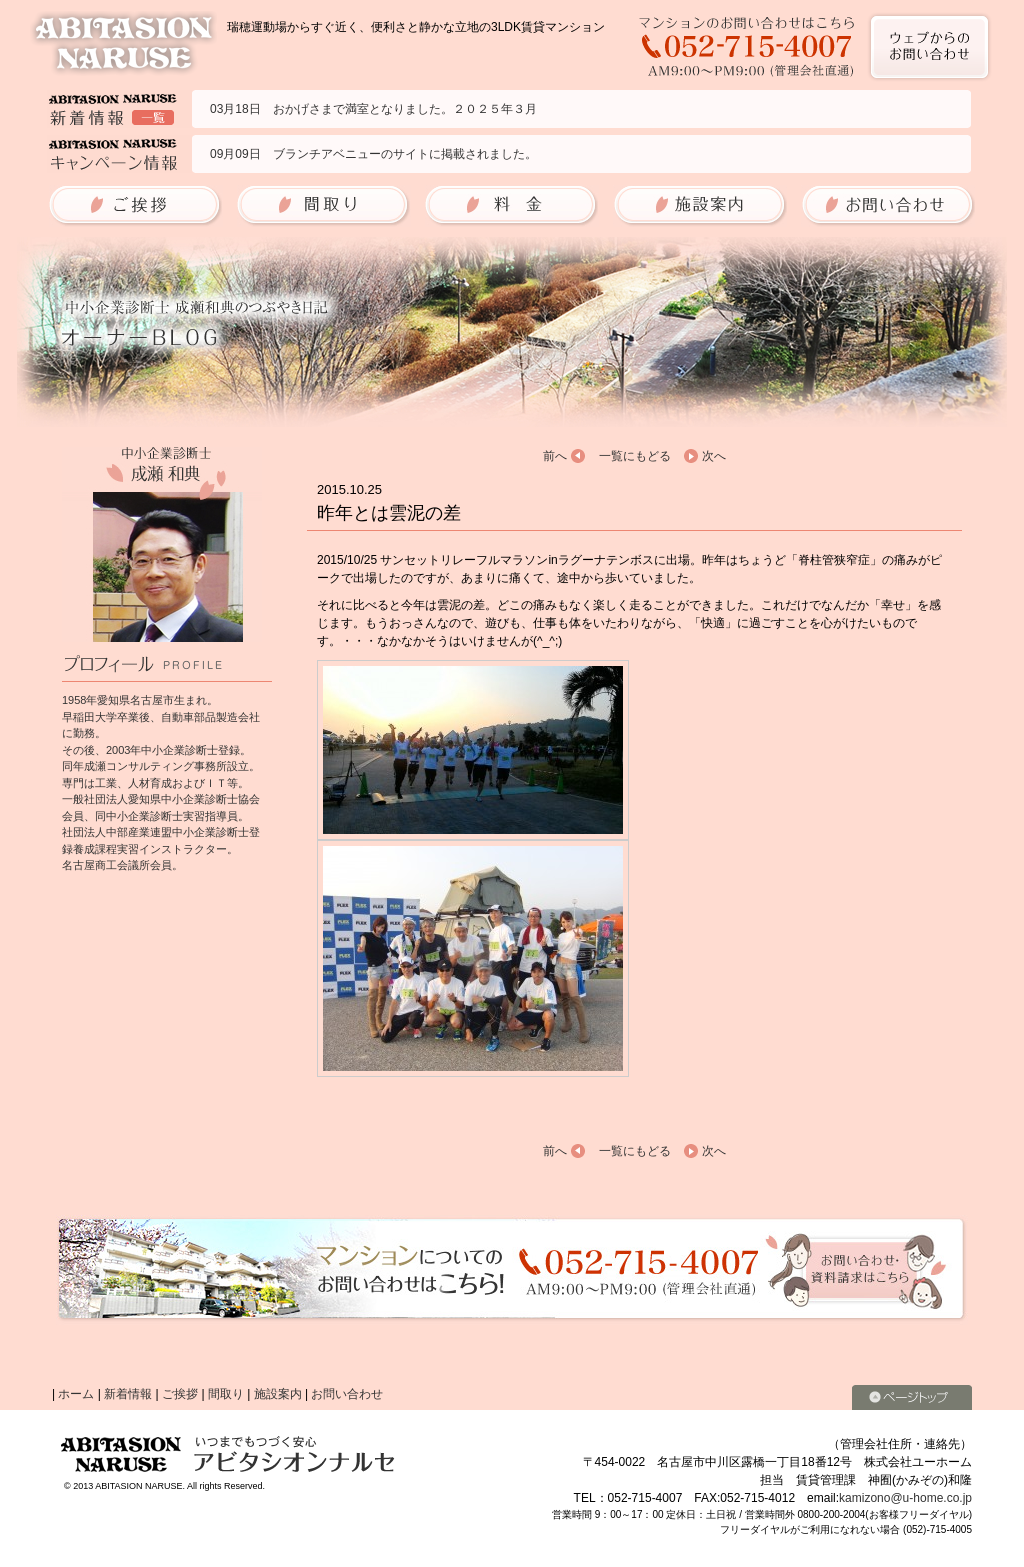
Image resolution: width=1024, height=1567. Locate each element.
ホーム (76, 1394)
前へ (555, 456)
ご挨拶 (180, 1394)
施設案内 (278, 1394)
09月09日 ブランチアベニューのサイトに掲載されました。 (373, 154)
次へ (714, 456)
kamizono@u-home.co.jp (905, 1498)
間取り (226, 1394)
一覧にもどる (635, 456)
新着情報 (128, 1394)
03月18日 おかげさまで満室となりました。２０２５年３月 (373, 109)
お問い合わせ (347, 1394)
